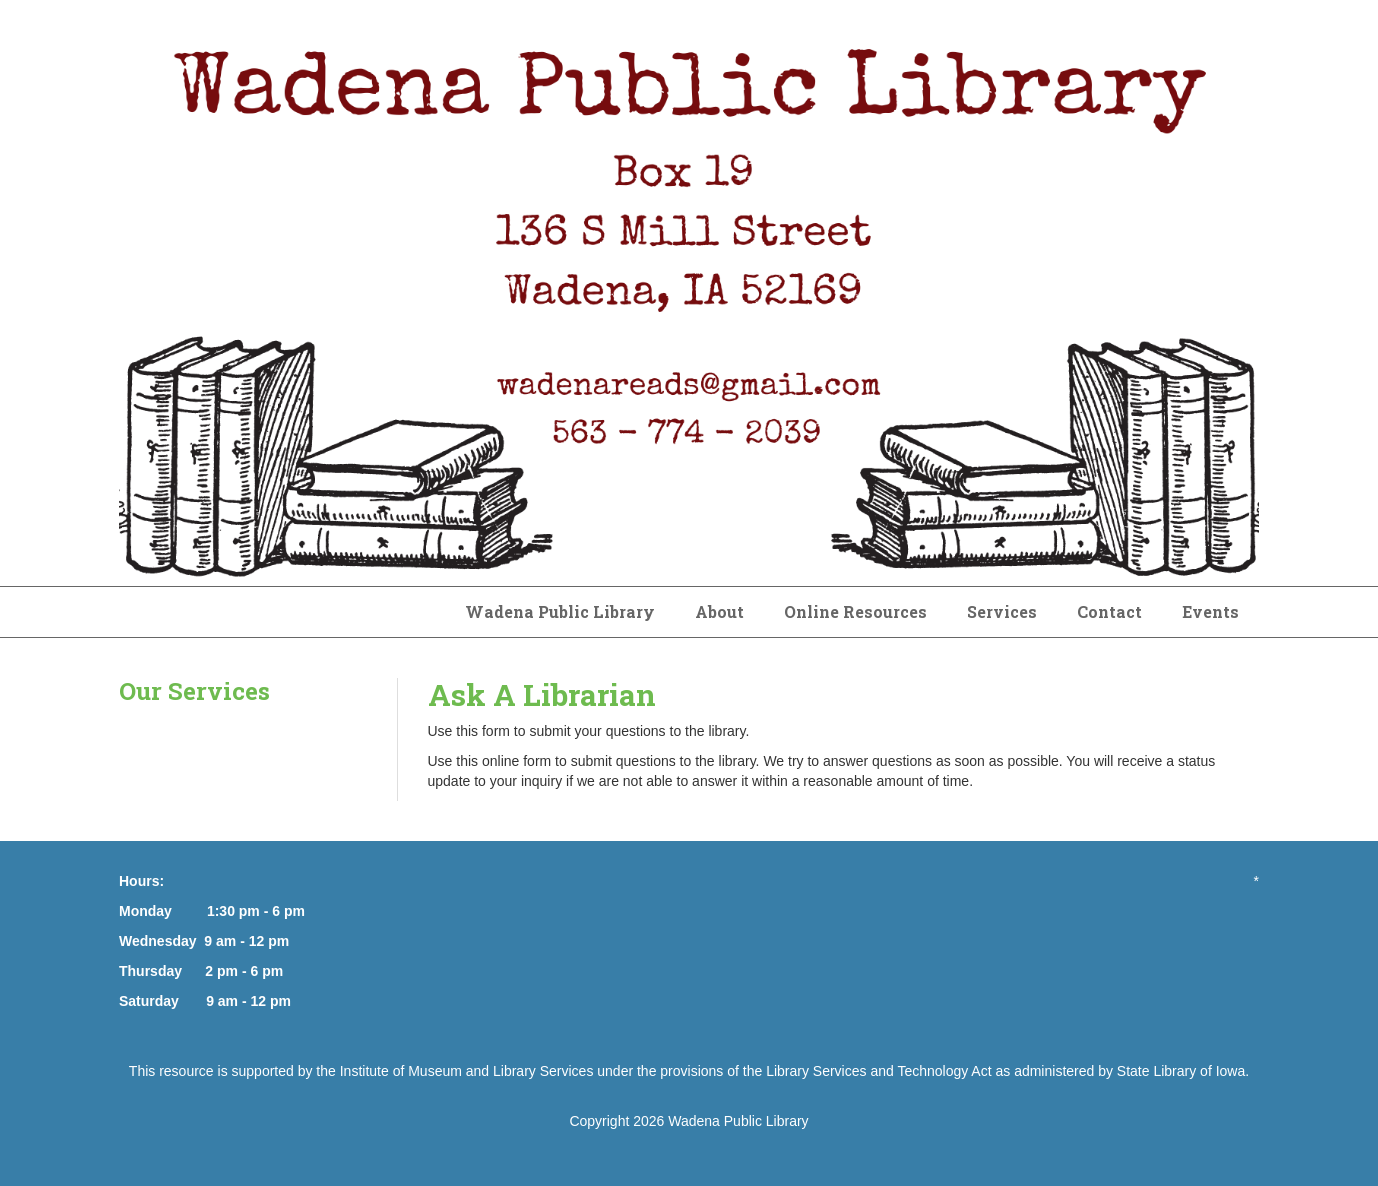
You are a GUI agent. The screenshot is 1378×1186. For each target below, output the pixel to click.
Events (1210, 611)
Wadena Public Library (560, 611)
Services (1002, 611)
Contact (1109, 611)
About (719, 611)
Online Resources (855, 611)
